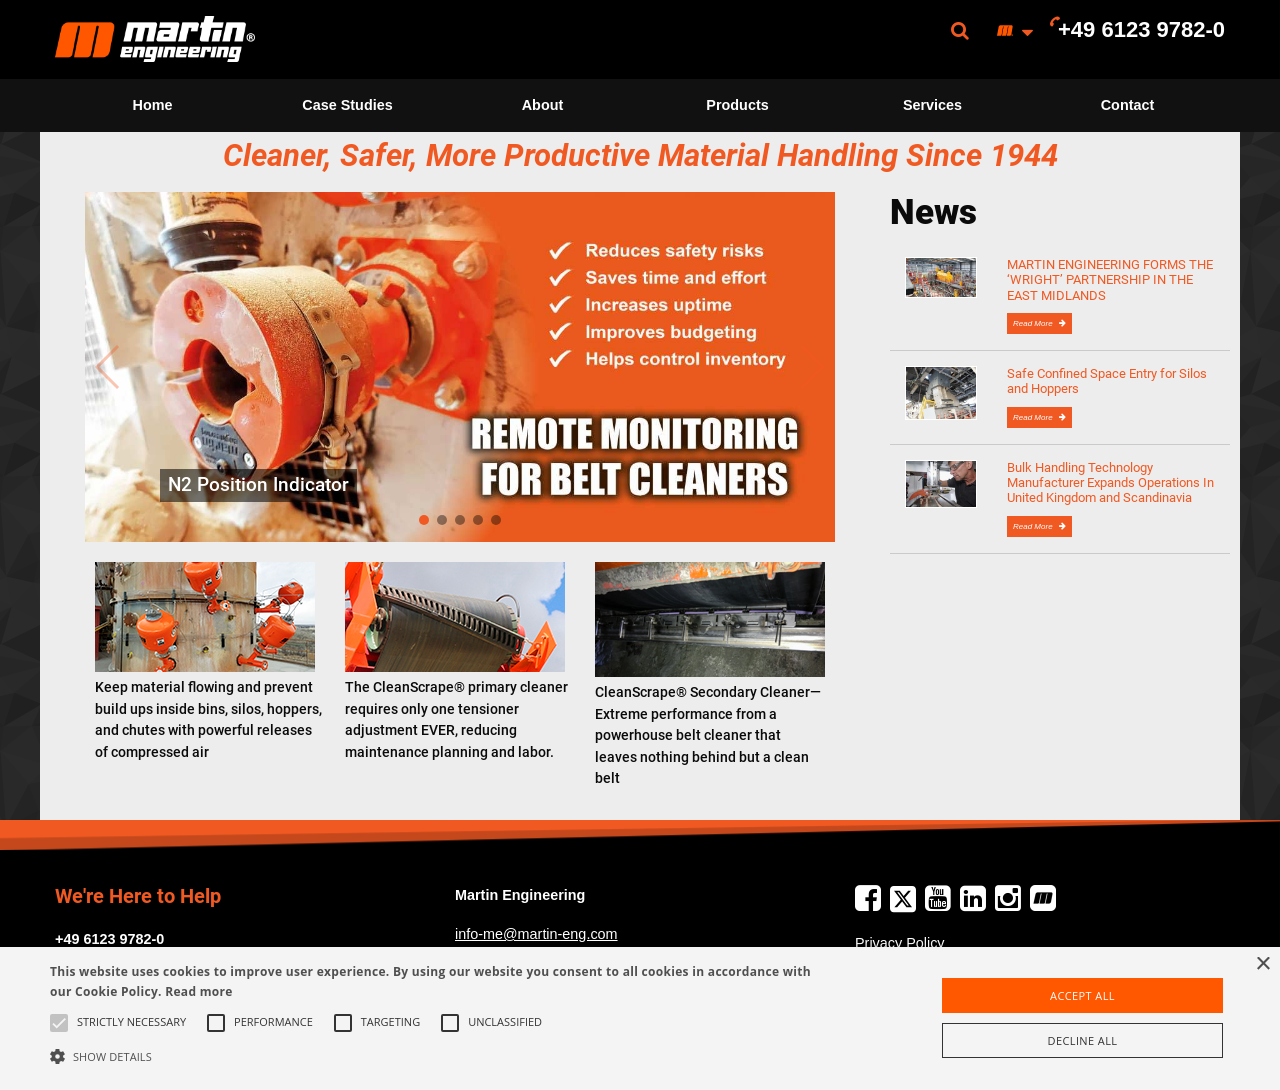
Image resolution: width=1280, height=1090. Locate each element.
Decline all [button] (1083, 1040)
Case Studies (347, 105)
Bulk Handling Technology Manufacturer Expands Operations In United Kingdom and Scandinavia (1110, 483)
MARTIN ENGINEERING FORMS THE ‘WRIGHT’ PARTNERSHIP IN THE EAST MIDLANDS (1110, 280)
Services (932, 105)
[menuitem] (155, 39)
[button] (433, 1056)
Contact (1128, 105)
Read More (1034, 323)
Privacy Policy (900, 943)
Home (153, 105)
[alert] (640, 1018)
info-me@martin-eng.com (536, 934)
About (543, 105)
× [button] (1262, 964)
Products (737, 105)
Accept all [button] (1082, 995)
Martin (155, 39)
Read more (198, 991)
